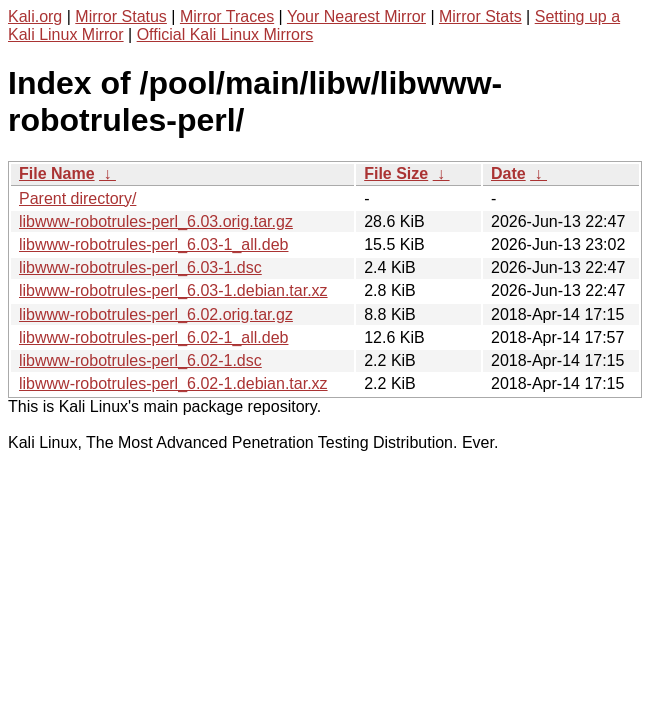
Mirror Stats (480, 16)
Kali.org (35, 16)
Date (508, 173)
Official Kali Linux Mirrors (225, 34)
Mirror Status (121, 16)
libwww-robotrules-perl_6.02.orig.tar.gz (156, 314)
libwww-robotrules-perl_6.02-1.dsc (140, 360)
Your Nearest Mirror (356, 16)
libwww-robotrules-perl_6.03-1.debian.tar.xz (173, 290)
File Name (57, 173)
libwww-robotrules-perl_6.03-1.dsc (140, 267)
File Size (396, 173)
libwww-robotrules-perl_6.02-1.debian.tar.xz (173, 383)
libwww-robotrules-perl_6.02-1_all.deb (153, 337)
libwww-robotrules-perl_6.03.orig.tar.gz (156, 221)
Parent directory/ (77, 198)
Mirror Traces (227, 16)
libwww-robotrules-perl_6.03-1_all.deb (153, 244)
